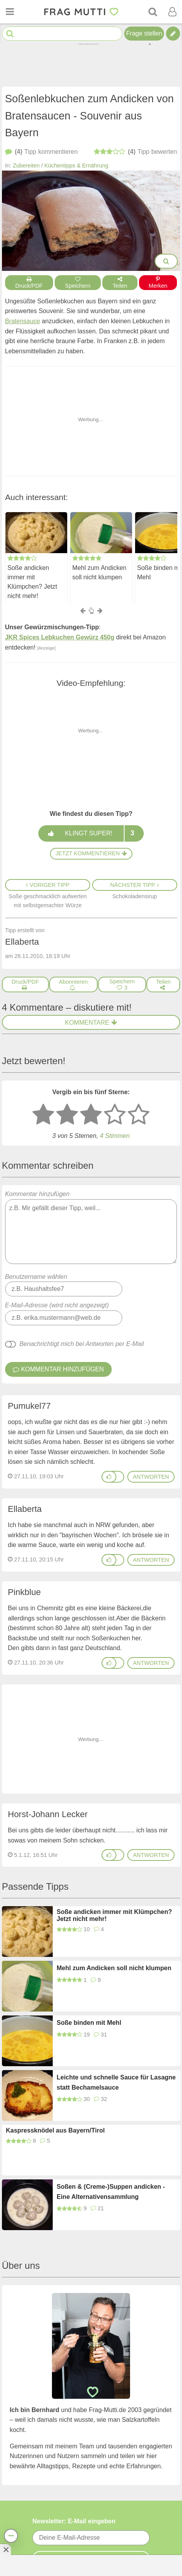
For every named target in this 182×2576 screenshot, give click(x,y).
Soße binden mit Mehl (89, 2022)
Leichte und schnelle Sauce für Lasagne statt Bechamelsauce (116, 2082)
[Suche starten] (10, 33)
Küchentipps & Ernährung (76, 165)
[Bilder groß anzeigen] (166, 261)
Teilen (119, 282)
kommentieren (41, 151)
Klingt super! (91, 833)
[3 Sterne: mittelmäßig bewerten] (91, 1115)
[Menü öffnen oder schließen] (10, 11)
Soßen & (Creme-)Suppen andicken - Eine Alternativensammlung (111, 2191)
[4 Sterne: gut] (115, 1115)
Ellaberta (25, 1509)
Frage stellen (144, 33)
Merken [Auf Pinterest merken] (158, 282)
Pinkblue (24, 1592)
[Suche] (152, 11)
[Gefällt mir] (109, 1477)
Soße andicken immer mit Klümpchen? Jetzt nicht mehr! (32, 581)
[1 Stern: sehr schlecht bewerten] (43, 1115)
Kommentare (91, 1022)
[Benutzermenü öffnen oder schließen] (172, 11)
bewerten (135, 151)
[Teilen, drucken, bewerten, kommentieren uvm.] (11, 2536)
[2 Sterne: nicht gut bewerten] (67, 1115)
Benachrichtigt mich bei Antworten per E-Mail (82, 1344)
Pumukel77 (29, 1406)
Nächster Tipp (134, 885)
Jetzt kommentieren (91, 853)
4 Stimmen (115, 1135)
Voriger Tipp (48, 885)
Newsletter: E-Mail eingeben (74, 2521)
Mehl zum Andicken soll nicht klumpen (99, 572)
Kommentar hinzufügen (91, 1227)
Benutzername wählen (36, 1276)
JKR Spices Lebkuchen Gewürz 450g (59, 637)
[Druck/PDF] (25, 984)
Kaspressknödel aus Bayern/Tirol (55, 2130)
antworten (151, 1477)
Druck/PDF (29, 282)
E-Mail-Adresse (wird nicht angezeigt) (57, 1305)
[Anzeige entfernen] (5, 2549)
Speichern (78, 282)
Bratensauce (22, 321)
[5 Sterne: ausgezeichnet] (139, 1115)
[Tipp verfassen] (173, 34)
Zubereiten (26, 165)
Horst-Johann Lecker (47, 1814)
